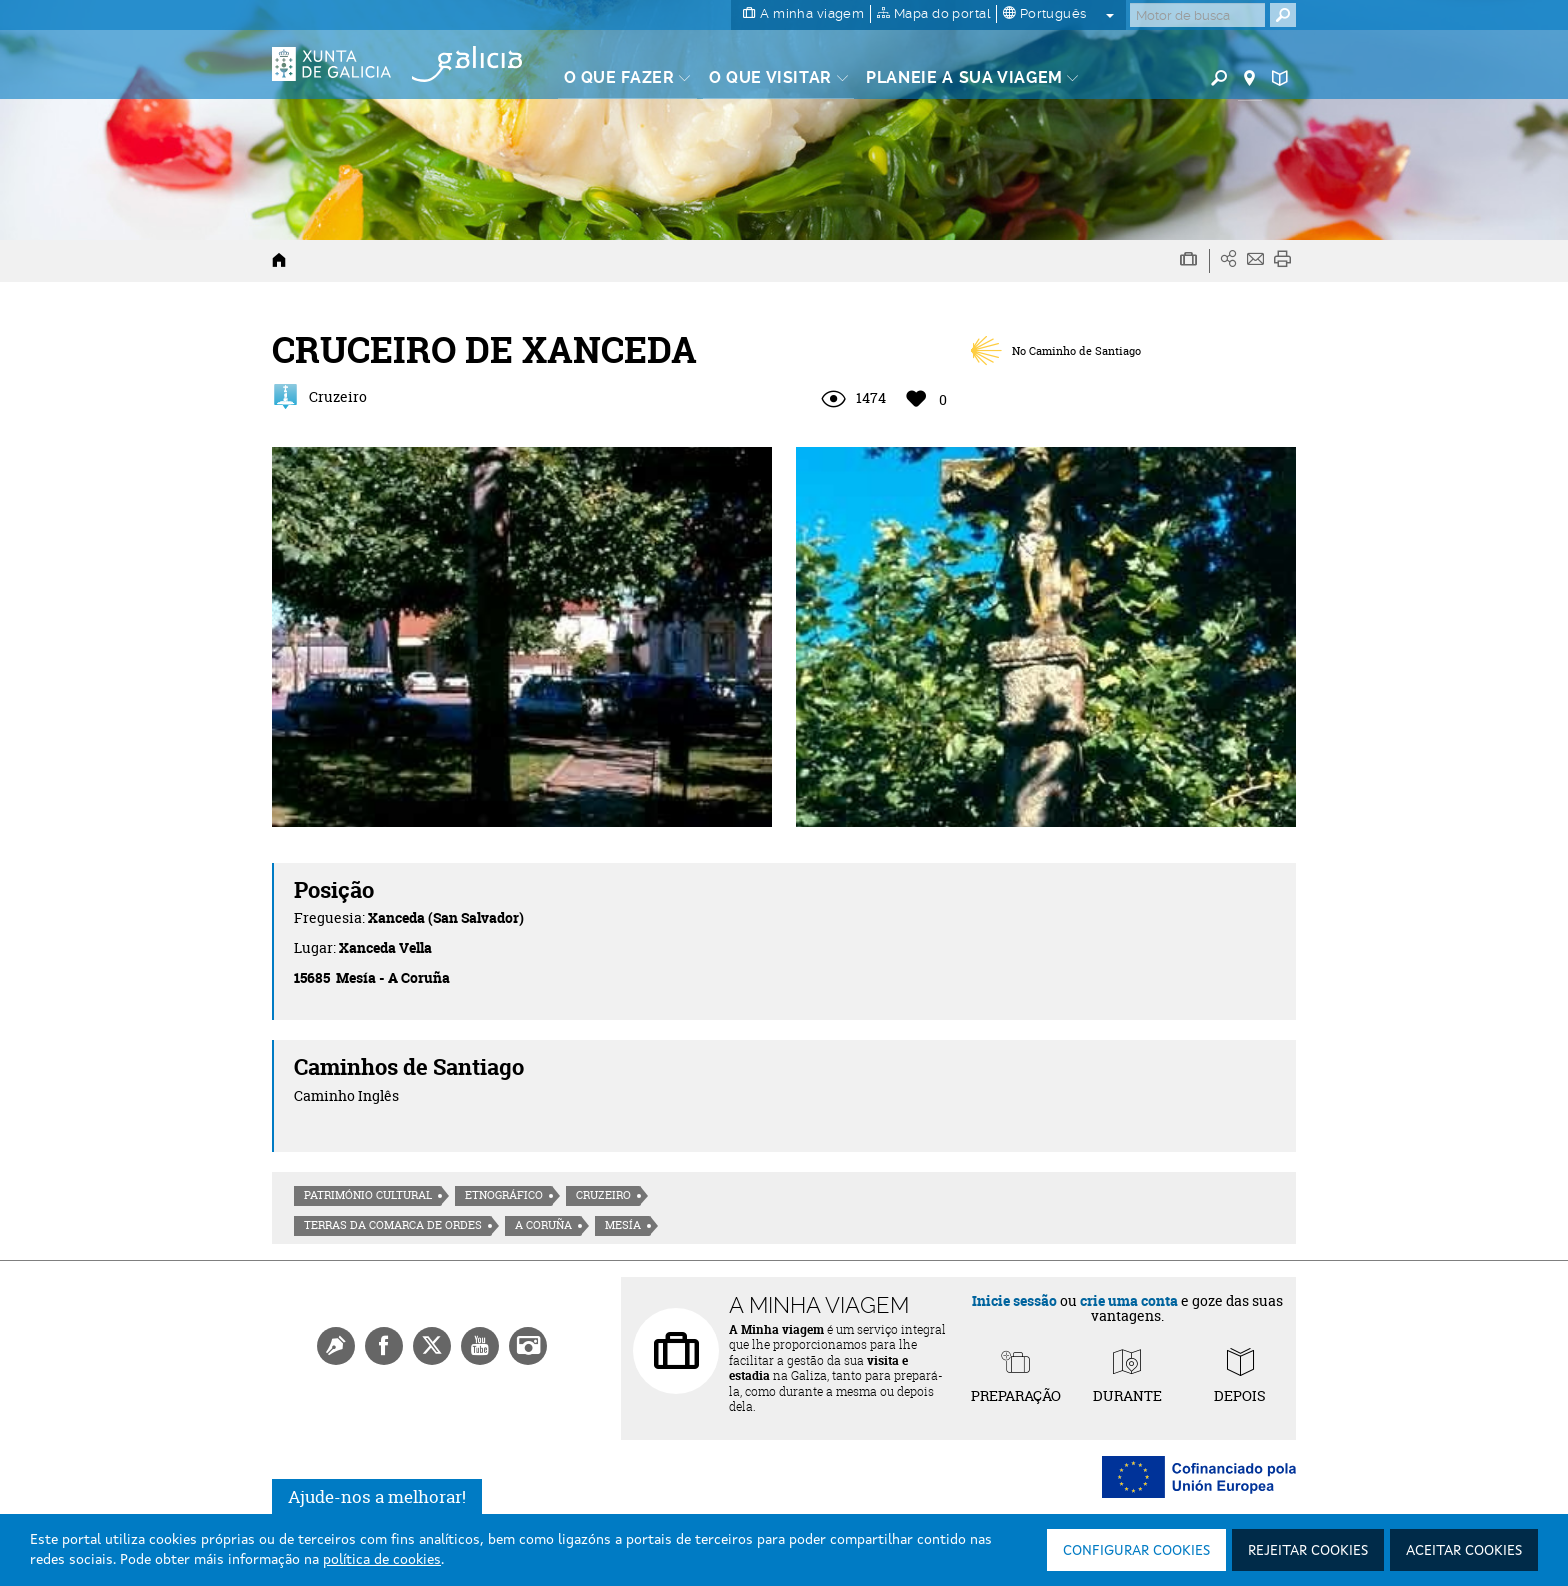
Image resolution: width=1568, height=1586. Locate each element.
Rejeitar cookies (1308, 1551)
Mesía (623, 1225)
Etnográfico (504, 1195)
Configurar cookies (1136, 1551)
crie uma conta (1129, 1300)
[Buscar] (1197, 15)
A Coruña (543, 1225)
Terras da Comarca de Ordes (393, 1225)
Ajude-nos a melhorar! (377, 1496)
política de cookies (382, 1560)
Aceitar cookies (1464, 1551)
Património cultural (368, 1195)
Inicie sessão (1014, 1300)
